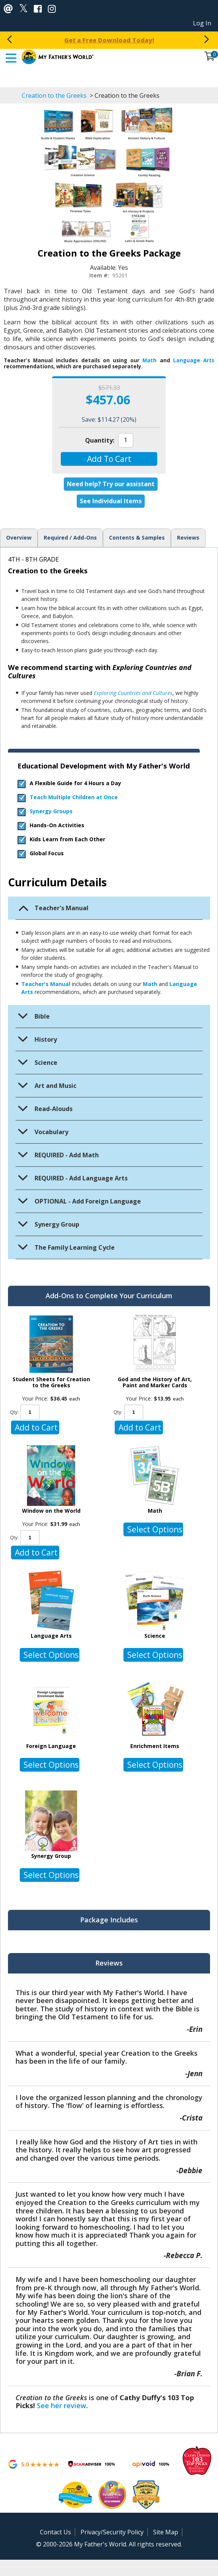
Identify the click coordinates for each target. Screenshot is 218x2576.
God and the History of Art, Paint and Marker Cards (155, 1382)
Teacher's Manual (45, 984)
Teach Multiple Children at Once (74, 797)
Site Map (165, 2532)
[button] (109, 459)
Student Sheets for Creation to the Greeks (51, 1382)
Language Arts (193, 360)
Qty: (14, 1412)
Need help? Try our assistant (111, 484)
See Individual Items (111, 501)
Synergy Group (51, 1855)
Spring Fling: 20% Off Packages (109, 40)
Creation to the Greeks (55, 95)
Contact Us (55, 2532)
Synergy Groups (51, 811)
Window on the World (51, 1510)
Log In (202, 23)
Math (149, 360)
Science (154, 1635)
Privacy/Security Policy (112, 2532)
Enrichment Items (154, 1746)
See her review (61, 2405)
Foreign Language (51, 1746)
